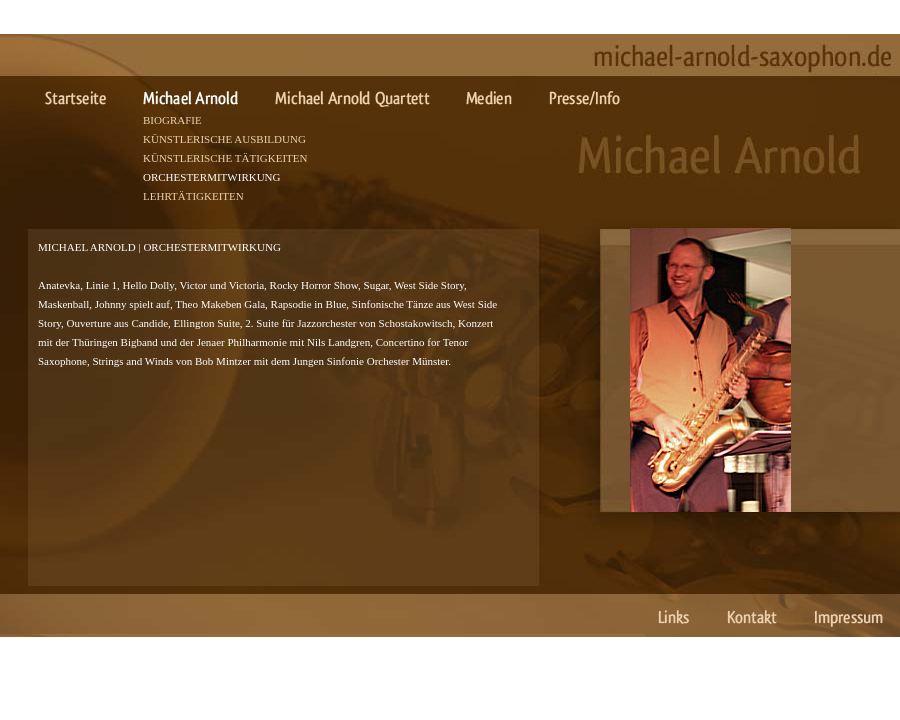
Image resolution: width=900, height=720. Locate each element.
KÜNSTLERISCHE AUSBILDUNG (224, 139)
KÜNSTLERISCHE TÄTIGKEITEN (225, 158)
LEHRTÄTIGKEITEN (193, 196)
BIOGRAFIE (172, 120)
